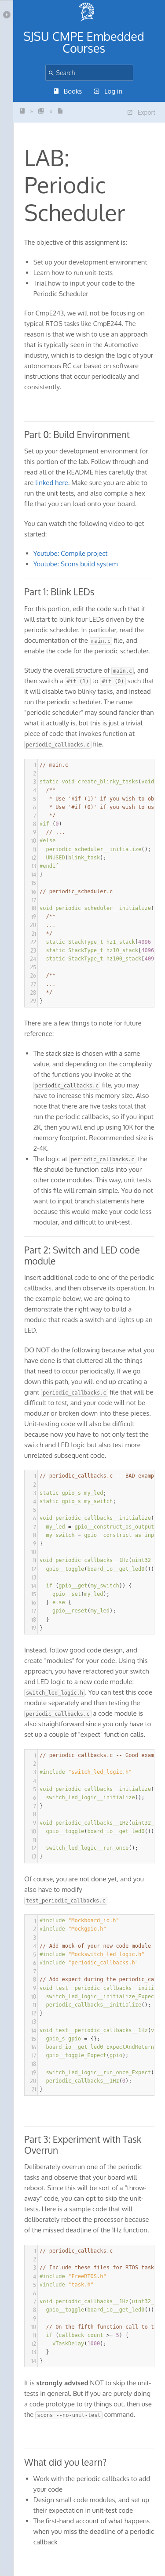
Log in (108, 91)
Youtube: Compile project (70, 553)
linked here (51, 482)
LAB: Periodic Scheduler (60, 111)
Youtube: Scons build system (75, 564)
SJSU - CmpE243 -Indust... (22, 111)
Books (68, 91)
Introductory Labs (41, 111)
